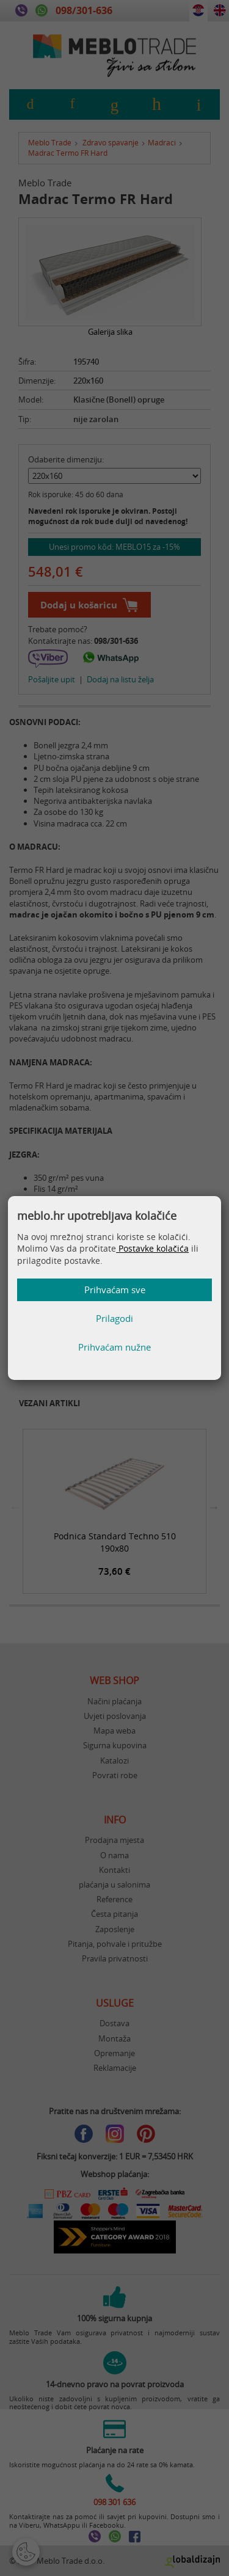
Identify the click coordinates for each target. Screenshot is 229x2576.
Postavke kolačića (152, 1248)
